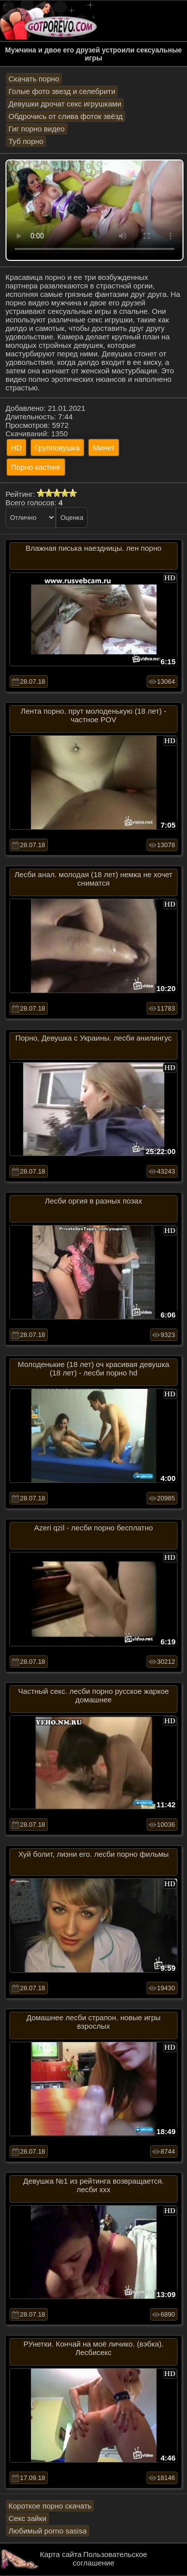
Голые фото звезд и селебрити (61, 91)
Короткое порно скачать (49, 2506)
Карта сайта (61, 2554)
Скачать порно (33, 78)
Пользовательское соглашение (110, 2558)
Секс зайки (27, 2518)
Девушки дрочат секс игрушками (64, 103)
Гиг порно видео (36, 128)
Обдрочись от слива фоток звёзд (65, 116)
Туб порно (25, 141)
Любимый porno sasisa (47, 2531)
